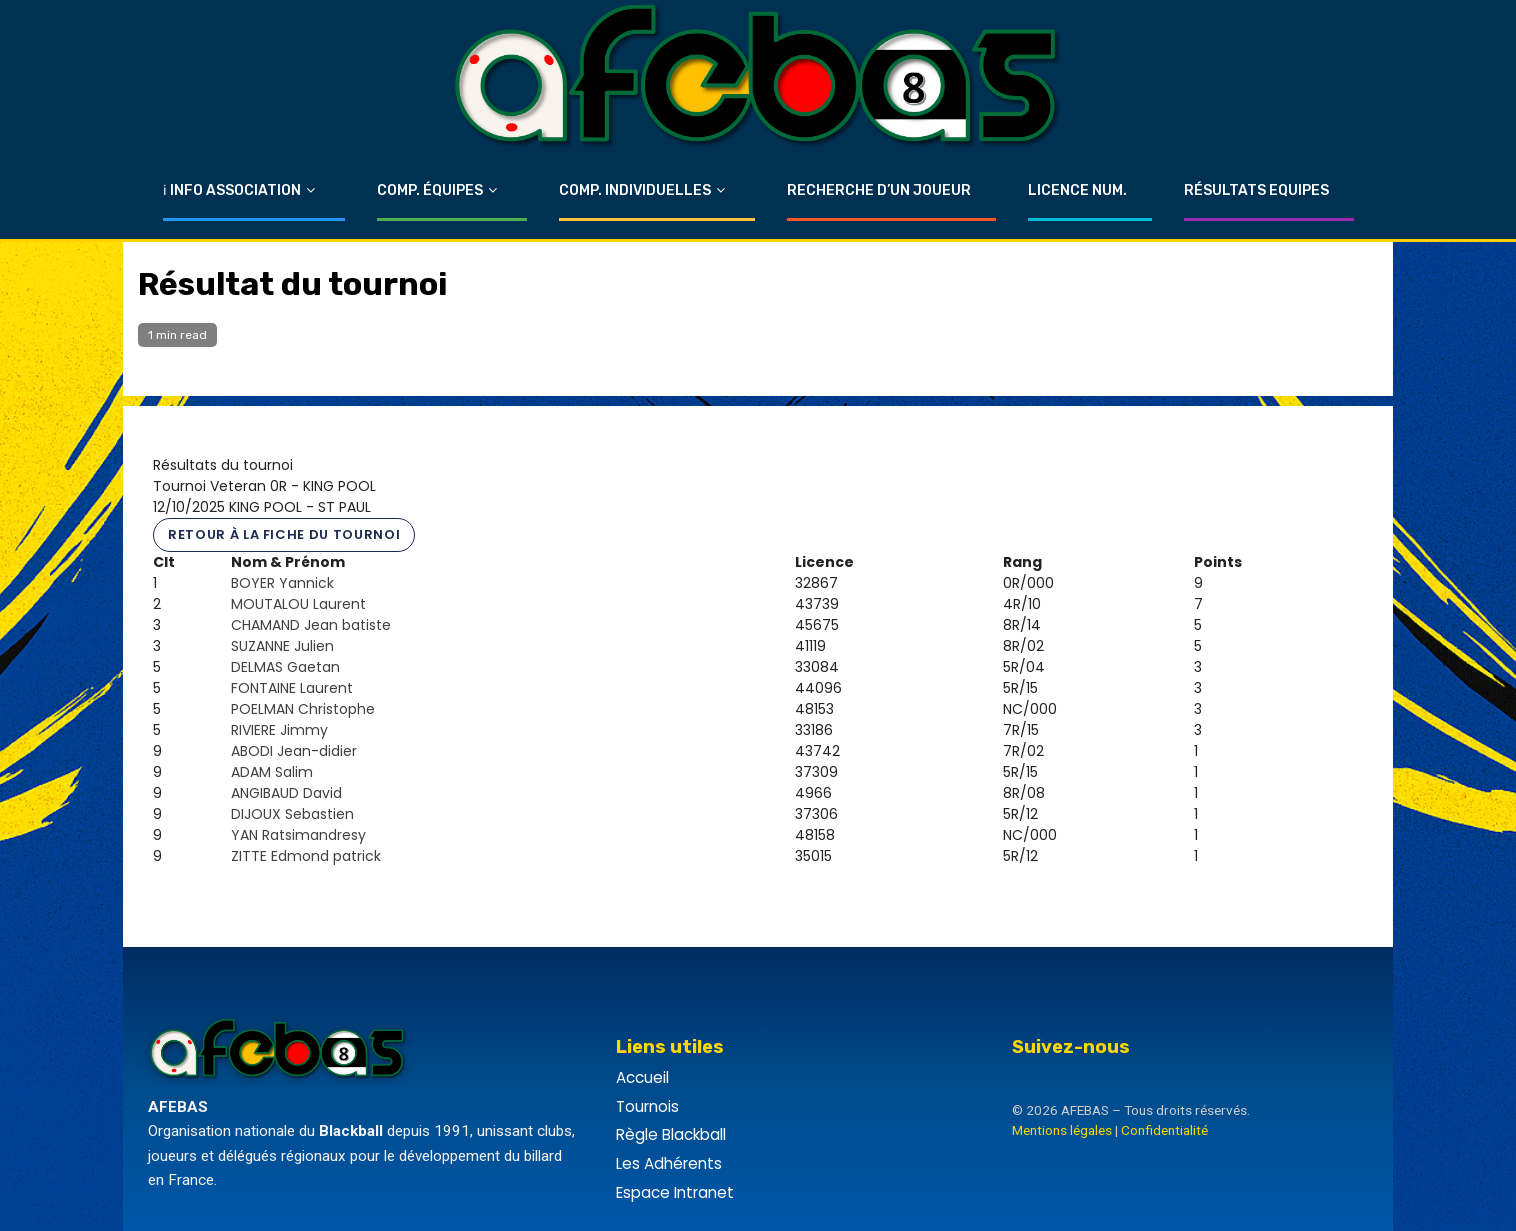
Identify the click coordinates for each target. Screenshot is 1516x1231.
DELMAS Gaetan (285, 667)
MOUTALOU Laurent (298, 604)
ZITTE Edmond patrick (306, 856)
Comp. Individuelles (635, 190)
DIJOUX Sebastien (292, 814)
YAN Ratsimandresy (298, 835)
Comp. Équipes (430, 190)
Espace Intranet (675, 1192)
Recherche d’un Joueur (879, 190)
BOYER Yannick (282, 583)
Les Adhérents (669, 1163)
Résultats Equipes (1256, 190)
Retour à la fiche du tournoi (284, 534)
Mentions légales (1062, 1130)
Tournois (647, 1106)
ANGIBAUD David (286, 793)
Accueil (642, 1077)
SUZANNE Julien (282, 646)
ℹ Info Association (232, 190)
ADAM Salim (272, 772)
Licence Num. (1077, 190)
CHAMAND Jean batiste (311, 625)
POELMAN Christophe (303, 709)
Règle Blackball (671, 1134)
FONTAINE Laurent (292, 688)
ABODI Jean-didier (294, 751)
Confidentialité (1164, 1130)
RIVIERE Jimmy (279, 730)
